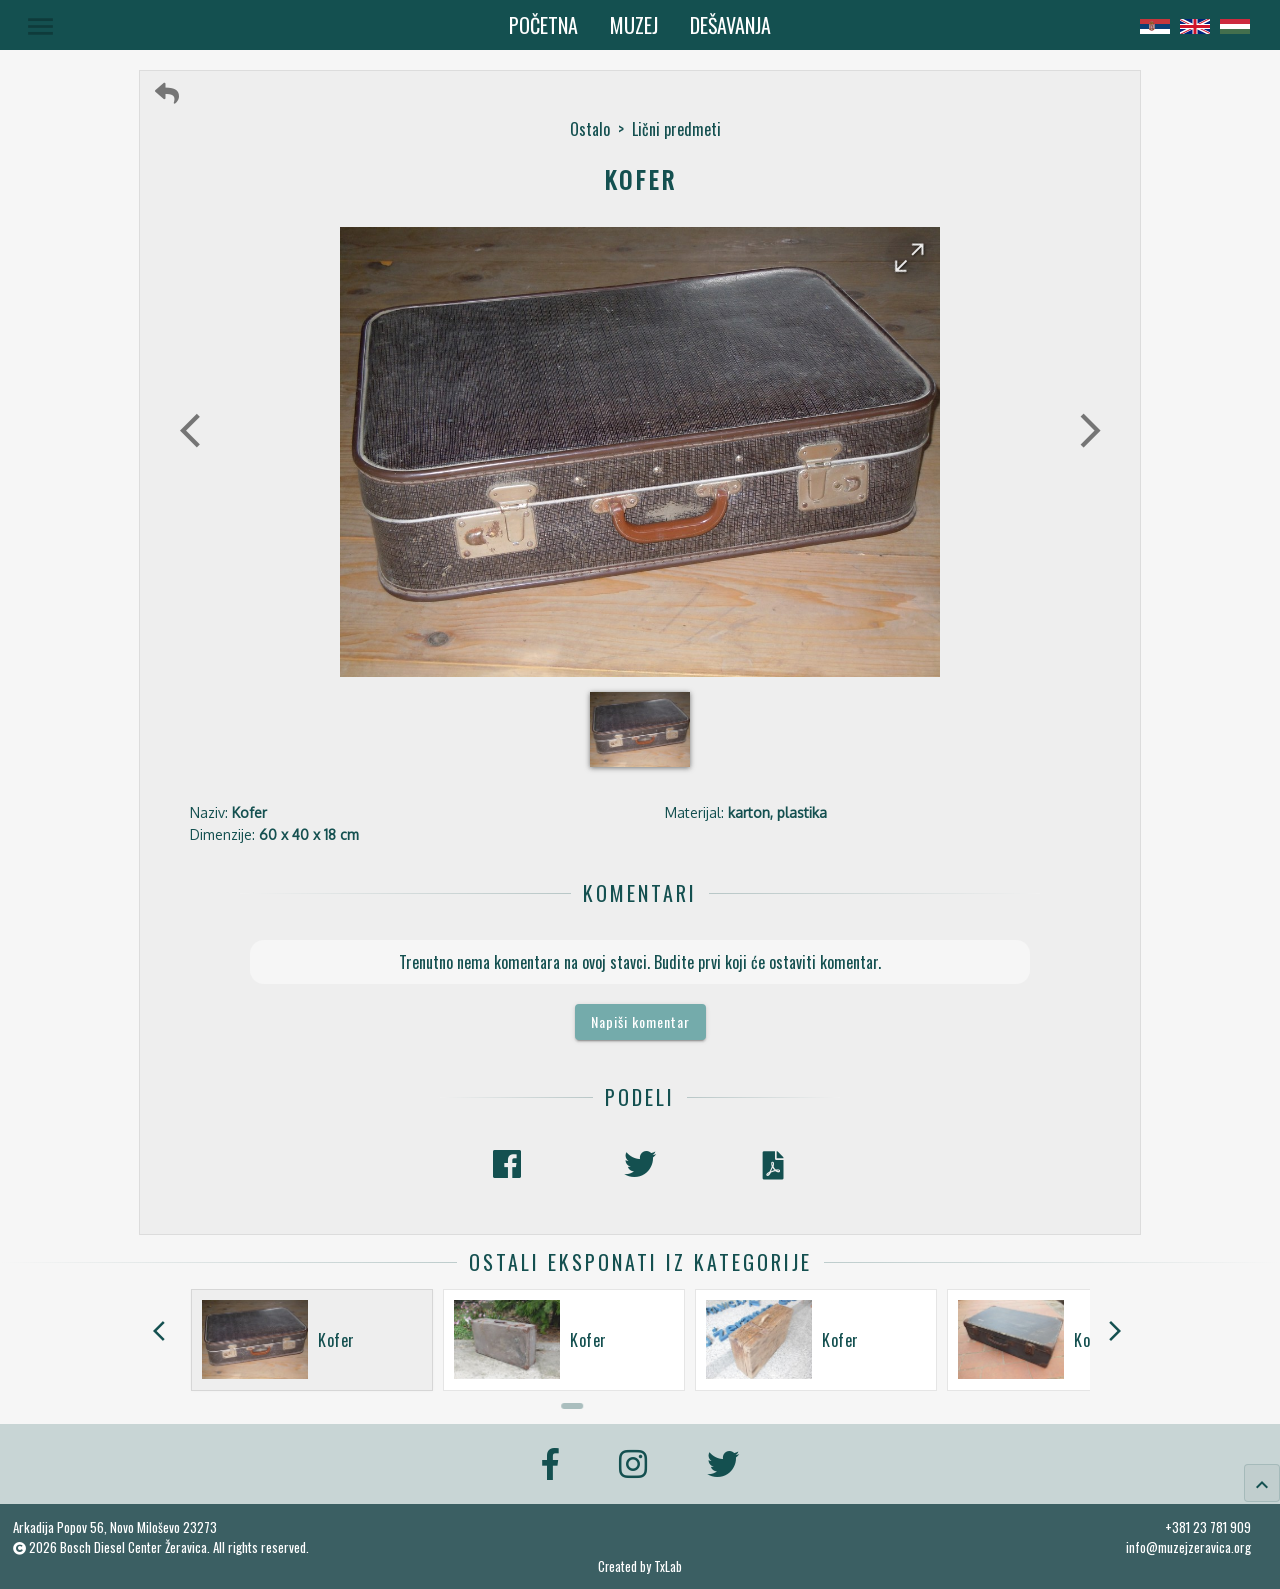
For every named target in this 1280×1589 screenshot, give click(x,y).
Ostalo (590, 129)
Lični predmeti (676, 129)
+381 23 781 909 (1208, 1527)
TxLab (668, 1566)
